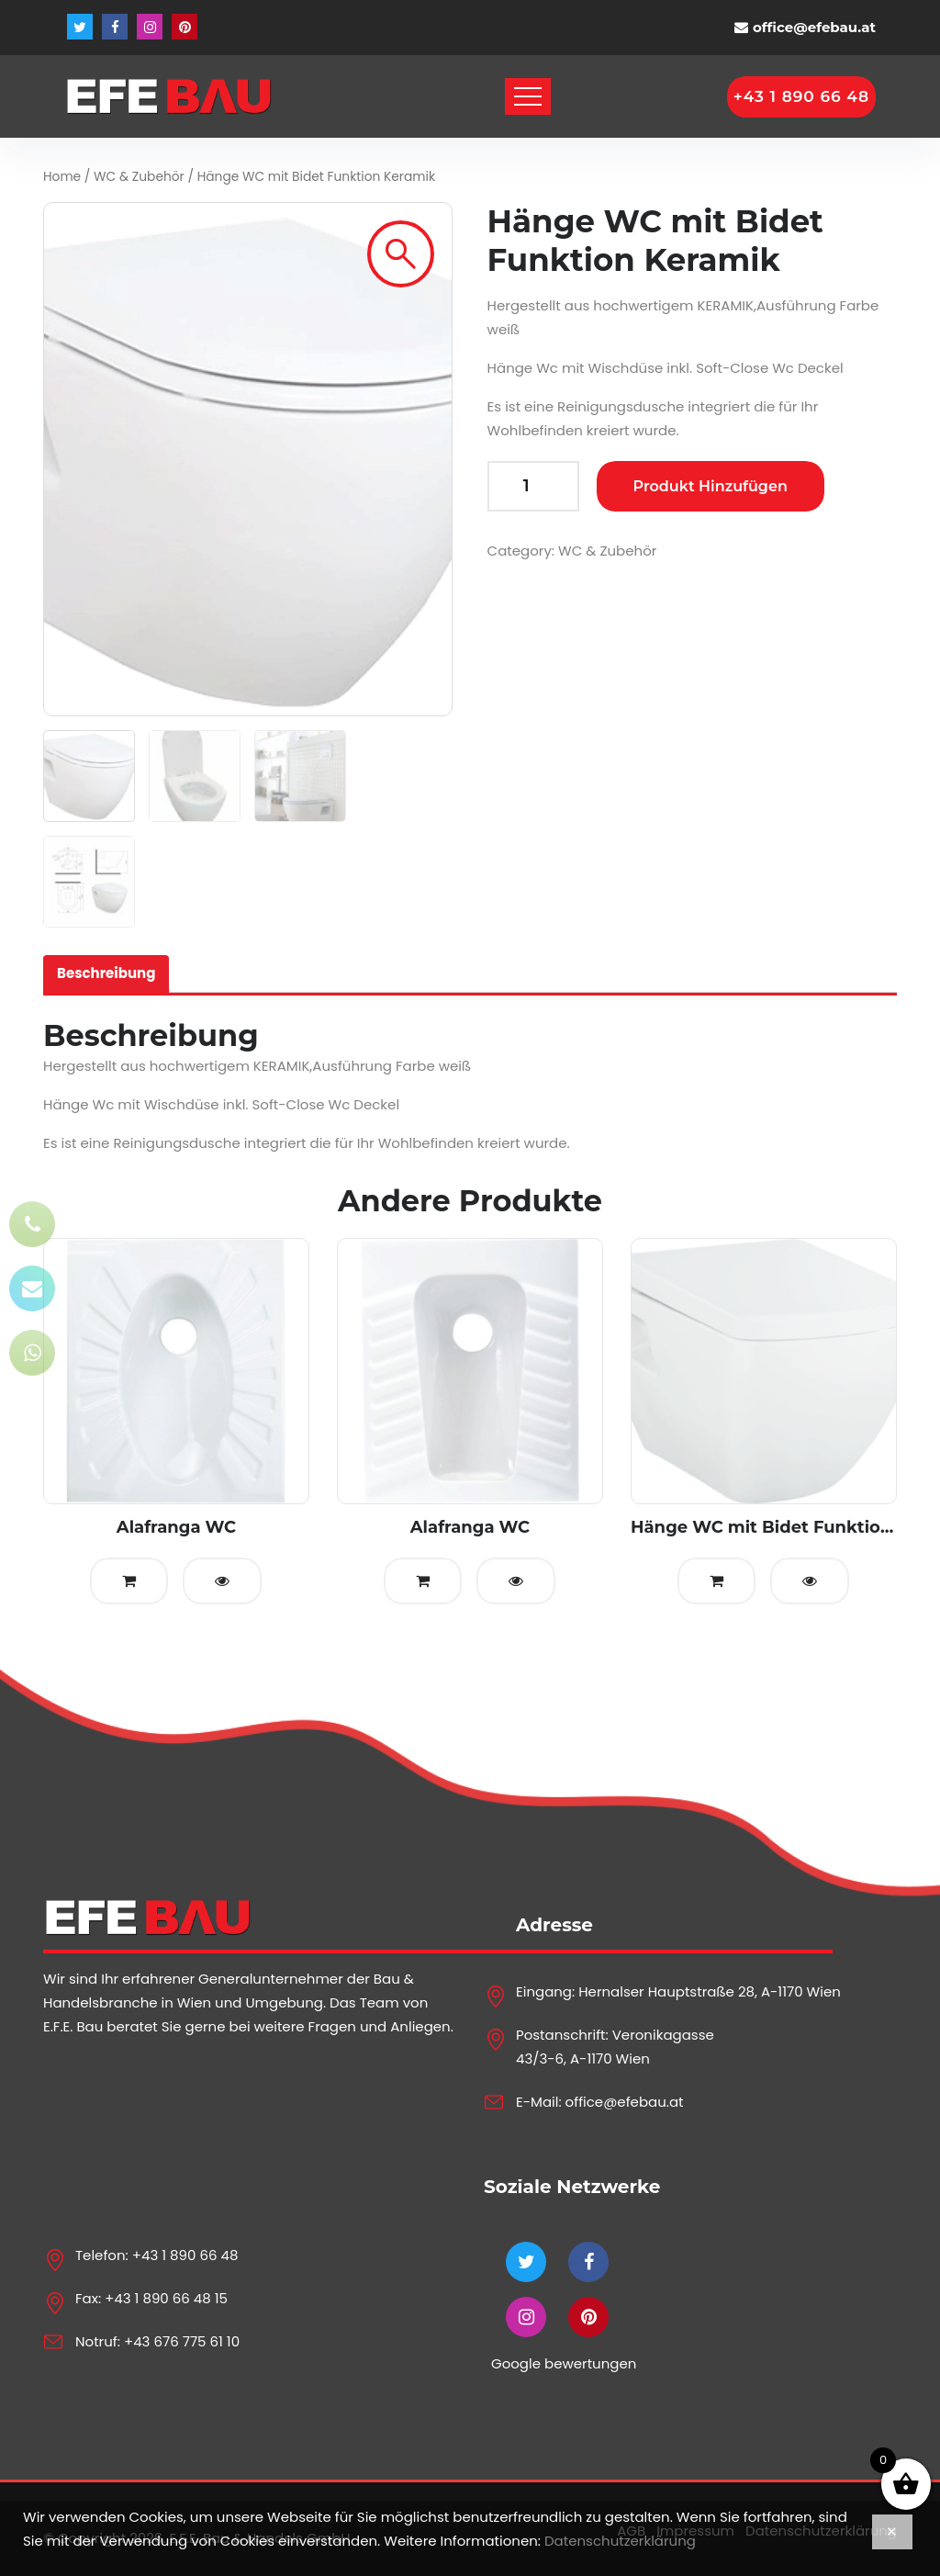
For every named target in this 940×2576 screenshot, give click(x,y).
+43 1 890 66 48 (185, 2255)
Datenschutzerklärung (620, 2540)
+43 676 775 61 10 (182, 2341)
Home (62, 177)
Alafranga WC (176, 1527)
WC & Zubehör (139, 177)
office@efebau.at (814, 27)
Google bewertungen (563, 2363)
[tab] (106, 974)
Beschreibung (106, 973)
